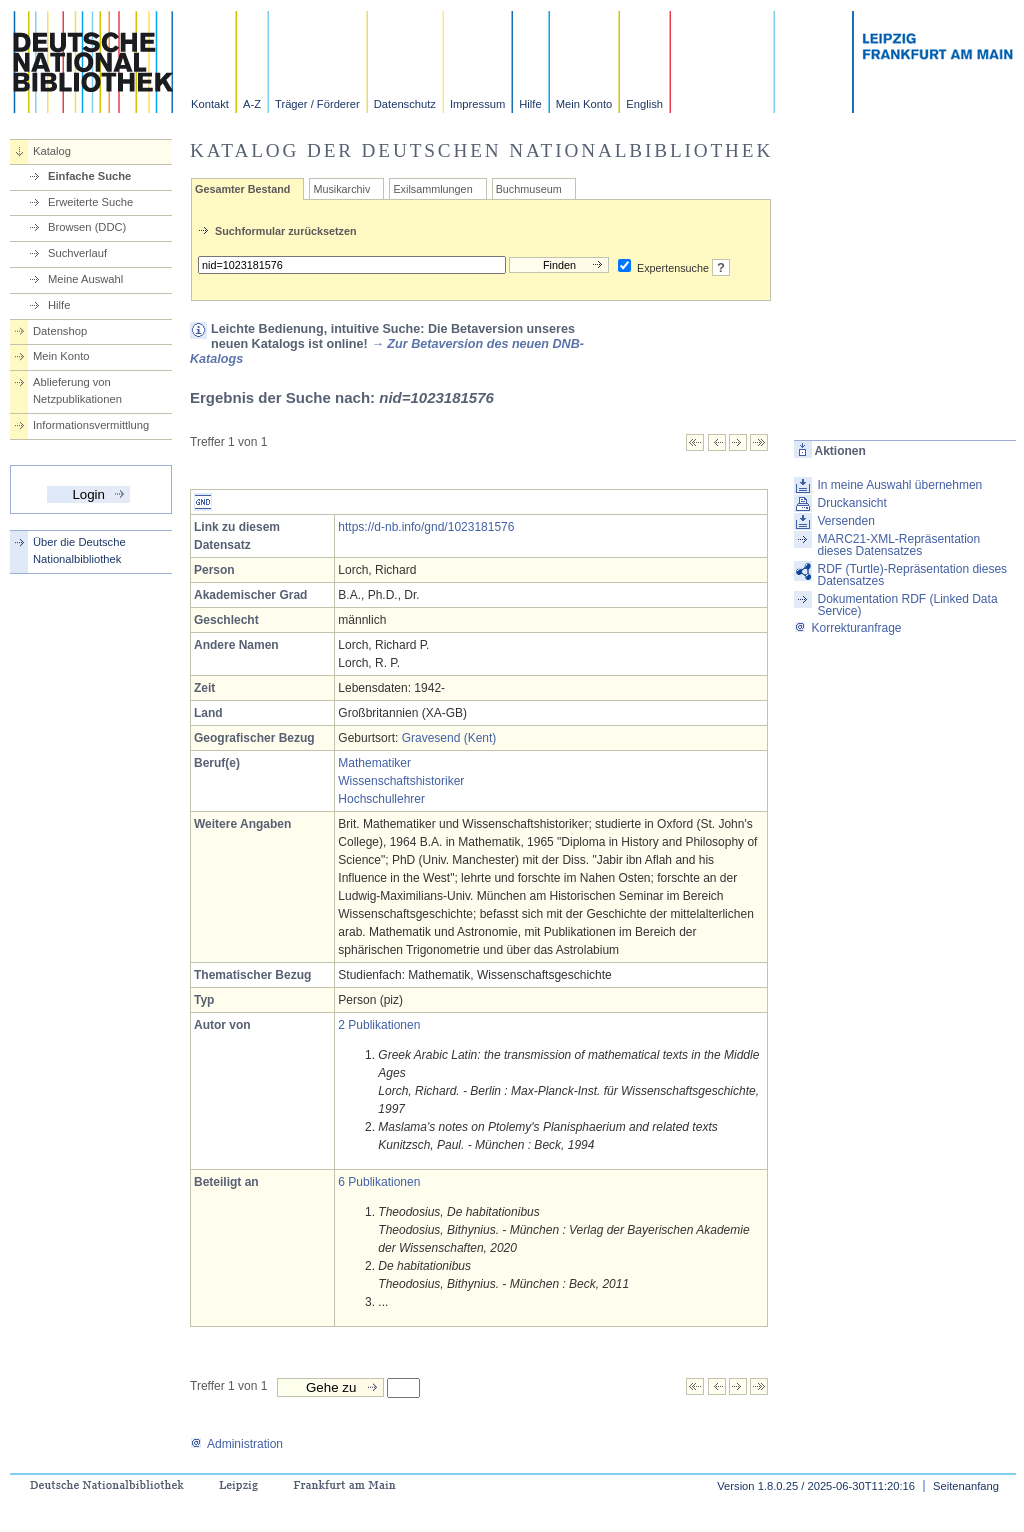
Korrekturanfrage (847, 628)
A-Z (252, 104)
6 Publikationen (379, 1182)
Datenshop (60, 331)
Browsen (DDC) (87, 227)
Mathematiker (374, 763)
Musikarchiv (341, 189)
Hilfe (530, 104)
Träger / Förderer (317, 104)
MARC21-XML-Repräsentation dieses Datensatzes (898, 545)
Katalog (52, 151)
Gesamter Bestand (242, 189)
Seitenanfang (966, 1486)
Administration (236, 1444)
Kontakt (210, 104)
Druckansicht (851, 503)
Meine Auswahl (85, 279)
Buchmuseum (529, 189)
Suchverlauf (77, 253)
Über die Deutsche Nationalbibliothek (79, 550)
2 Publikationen (379, 1025)
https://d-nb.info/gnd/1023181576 (426, 527)
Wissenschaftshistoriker (401, 781)
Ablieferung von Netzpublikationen (77, 390)
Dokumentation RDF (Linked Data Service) (907, 605)
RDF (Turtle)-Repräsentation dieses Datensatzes (912, 575)
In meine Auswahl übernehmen (899, 485)
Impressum (477, 104)
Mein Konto (584, 104)
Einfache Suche (89, 176)
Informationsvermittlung (91, 425)
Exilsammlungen (432, 189)
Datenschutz (405, 104)
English (644, 104)
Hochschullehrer (381, 799)
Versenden (845, 521)
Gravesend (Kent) (449, 738)
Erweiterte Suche (90, 202)
